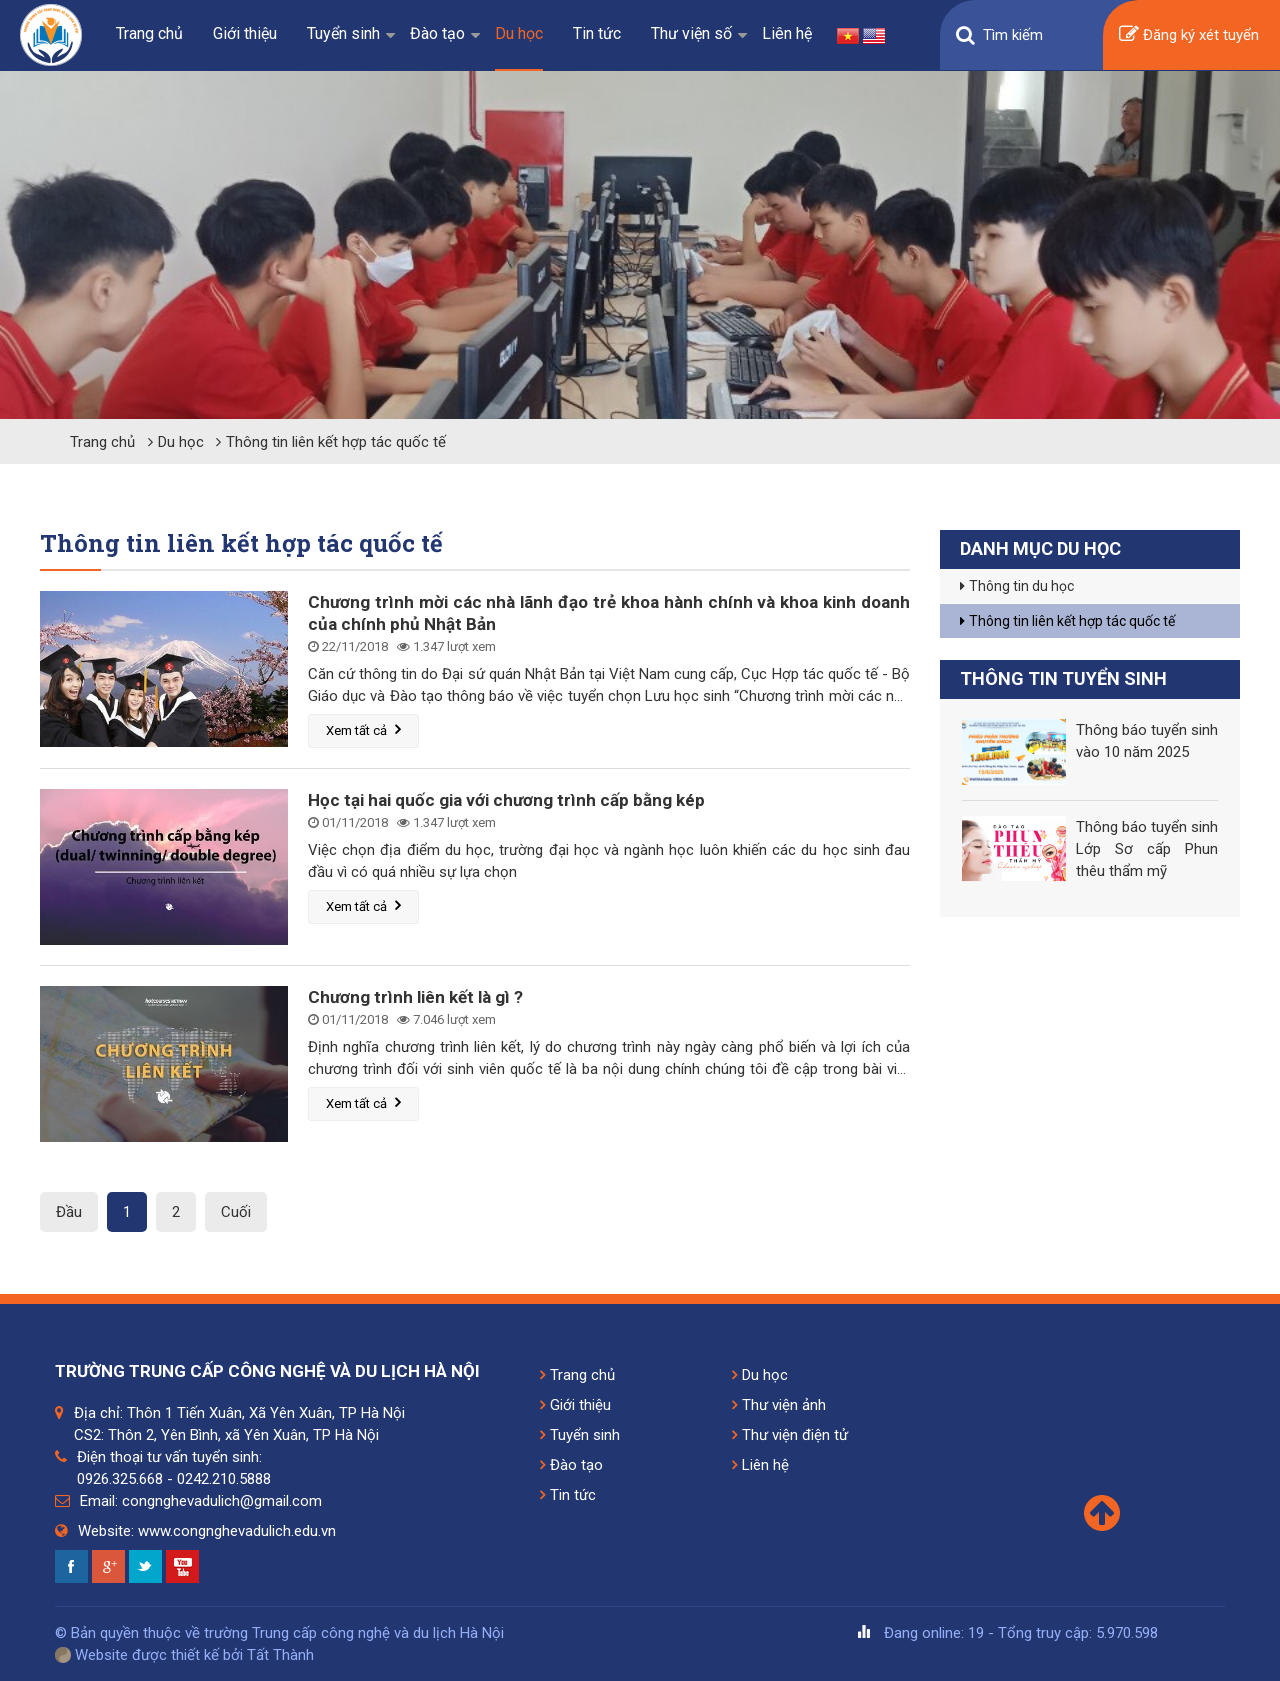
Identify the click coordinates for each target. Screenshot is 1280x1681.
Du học (519, 33)
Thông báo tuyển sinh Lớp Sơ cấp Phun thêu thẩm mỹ (1147, 849)
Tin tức (597, 33)
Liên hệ (787, 33)
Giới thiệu (245, 33)
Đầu (69, 1212)
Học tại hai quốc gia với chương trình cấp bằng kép (506, 800)
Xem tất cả (363, 729)
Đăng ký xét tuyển (1189, 35)
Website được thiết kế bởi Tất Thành (184, 1655)
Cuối (236, 1212)
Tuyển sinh (343, 33)
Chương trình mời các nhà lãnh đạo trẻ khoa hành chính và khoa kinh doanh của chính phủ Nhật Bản (609, 613)
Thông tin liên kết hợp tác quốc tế (336, 442)
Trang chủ (149, 33)
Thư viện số (691, 33)
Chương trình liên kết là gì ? (415, 997)
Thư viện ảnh (779, 1405)
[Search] (1035, 35)
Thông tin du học (1017, 586)
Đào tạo (437, 33)
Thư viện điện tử (790, 1435)
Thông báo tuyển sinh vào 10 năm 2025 (1147, 741)
